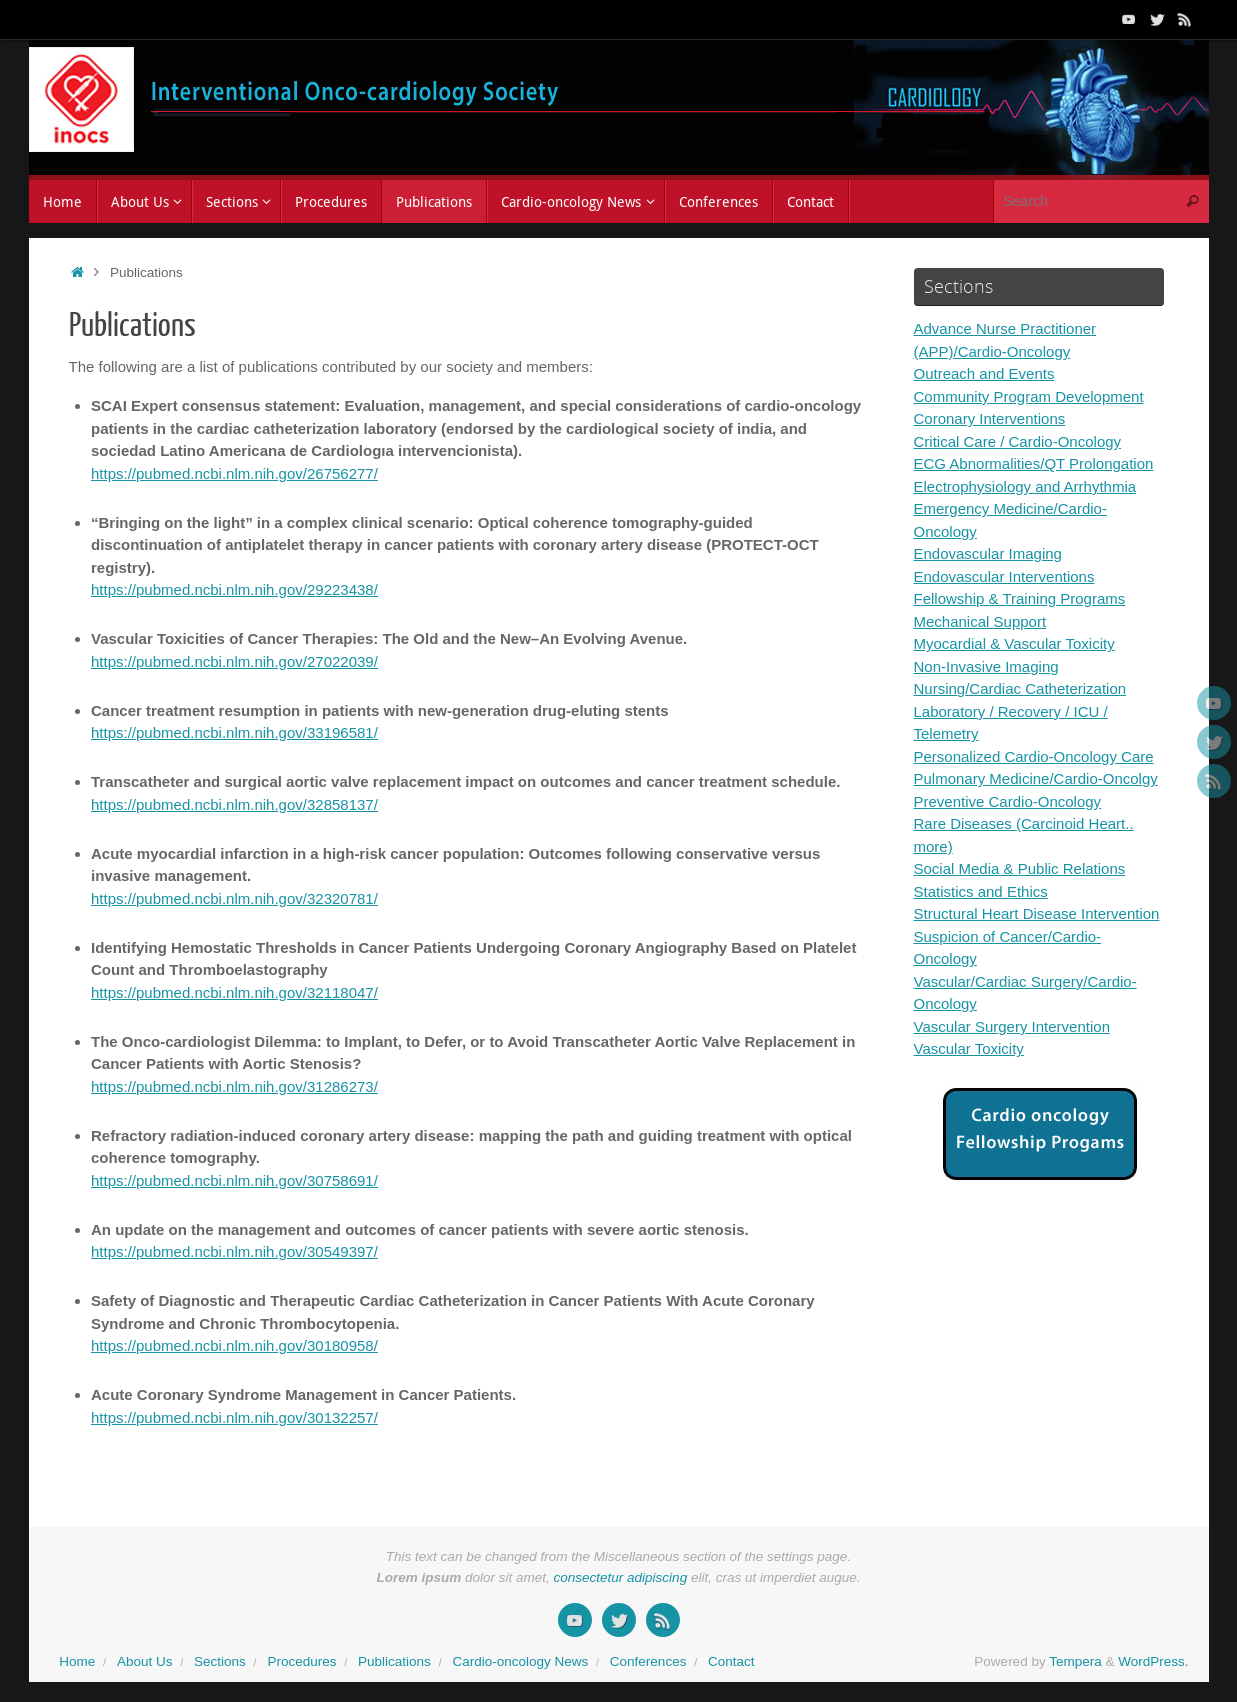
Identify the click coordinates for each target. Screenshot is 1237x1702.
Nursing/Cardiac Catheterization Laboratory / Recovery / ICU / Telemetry (1020, 711)
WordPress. (1153, 1661)
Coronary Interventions (990, 418)
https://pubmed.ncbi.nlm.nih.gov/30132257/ (234, 1417)
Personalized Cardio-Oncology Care (1034, 756)
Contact (731, 1661)
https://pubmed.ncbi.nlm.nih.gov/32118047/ (234, 992)
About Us (145, 1661)
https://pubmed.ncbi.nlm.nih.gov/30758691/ (234, 1180)
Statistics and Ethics (981, 891)
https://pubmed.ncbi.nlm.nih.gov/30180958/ (234, 1345)
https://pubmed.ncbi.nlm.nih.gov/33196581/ (234, 732)
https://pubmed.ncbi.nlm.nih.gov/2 (203, 589)
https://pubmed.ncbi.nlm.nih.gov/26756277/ (234, 473)
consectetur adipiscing (621, 1577)
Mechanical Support (980, 621)
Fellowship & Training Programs (1020, 598)
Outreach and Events (984, 373)
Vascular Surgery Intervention (1012, 1026)
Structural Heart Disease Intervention (1037, 913)
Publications (394, 1661)
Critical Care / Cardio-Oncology (1018, 441)
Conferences (648, 1661)
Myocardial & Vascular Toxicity (1014, 643)
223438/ (351, 589)
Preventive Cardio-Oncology (1008, 801)
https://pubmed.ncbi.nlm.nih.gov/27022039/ (234, 661)
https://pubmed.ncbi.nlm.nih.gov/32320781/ (234, 898)
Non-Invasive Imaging (986, 666)
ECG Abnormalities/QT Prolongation (1034, 463)
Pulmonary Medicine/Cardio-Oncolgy (1036, 778)
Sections (220, 1661)
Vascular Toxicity (969, 1048)
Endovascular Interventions (1004, 576)
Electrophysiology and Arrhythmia (1025, 486)
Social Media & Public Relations (1020, 868)
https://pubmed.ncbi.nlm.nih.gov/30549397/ (234, 1251)
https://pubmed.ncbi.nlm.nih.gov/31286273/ (234, 1086)
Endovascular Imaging (988, 553)
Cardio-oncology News (520, 1661)
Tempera (1075, 1661)
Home (77, 1661)
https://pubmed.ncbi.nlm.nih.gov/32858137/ (234, 804)
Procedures (301, 1661)
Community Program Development (1029, 396)
